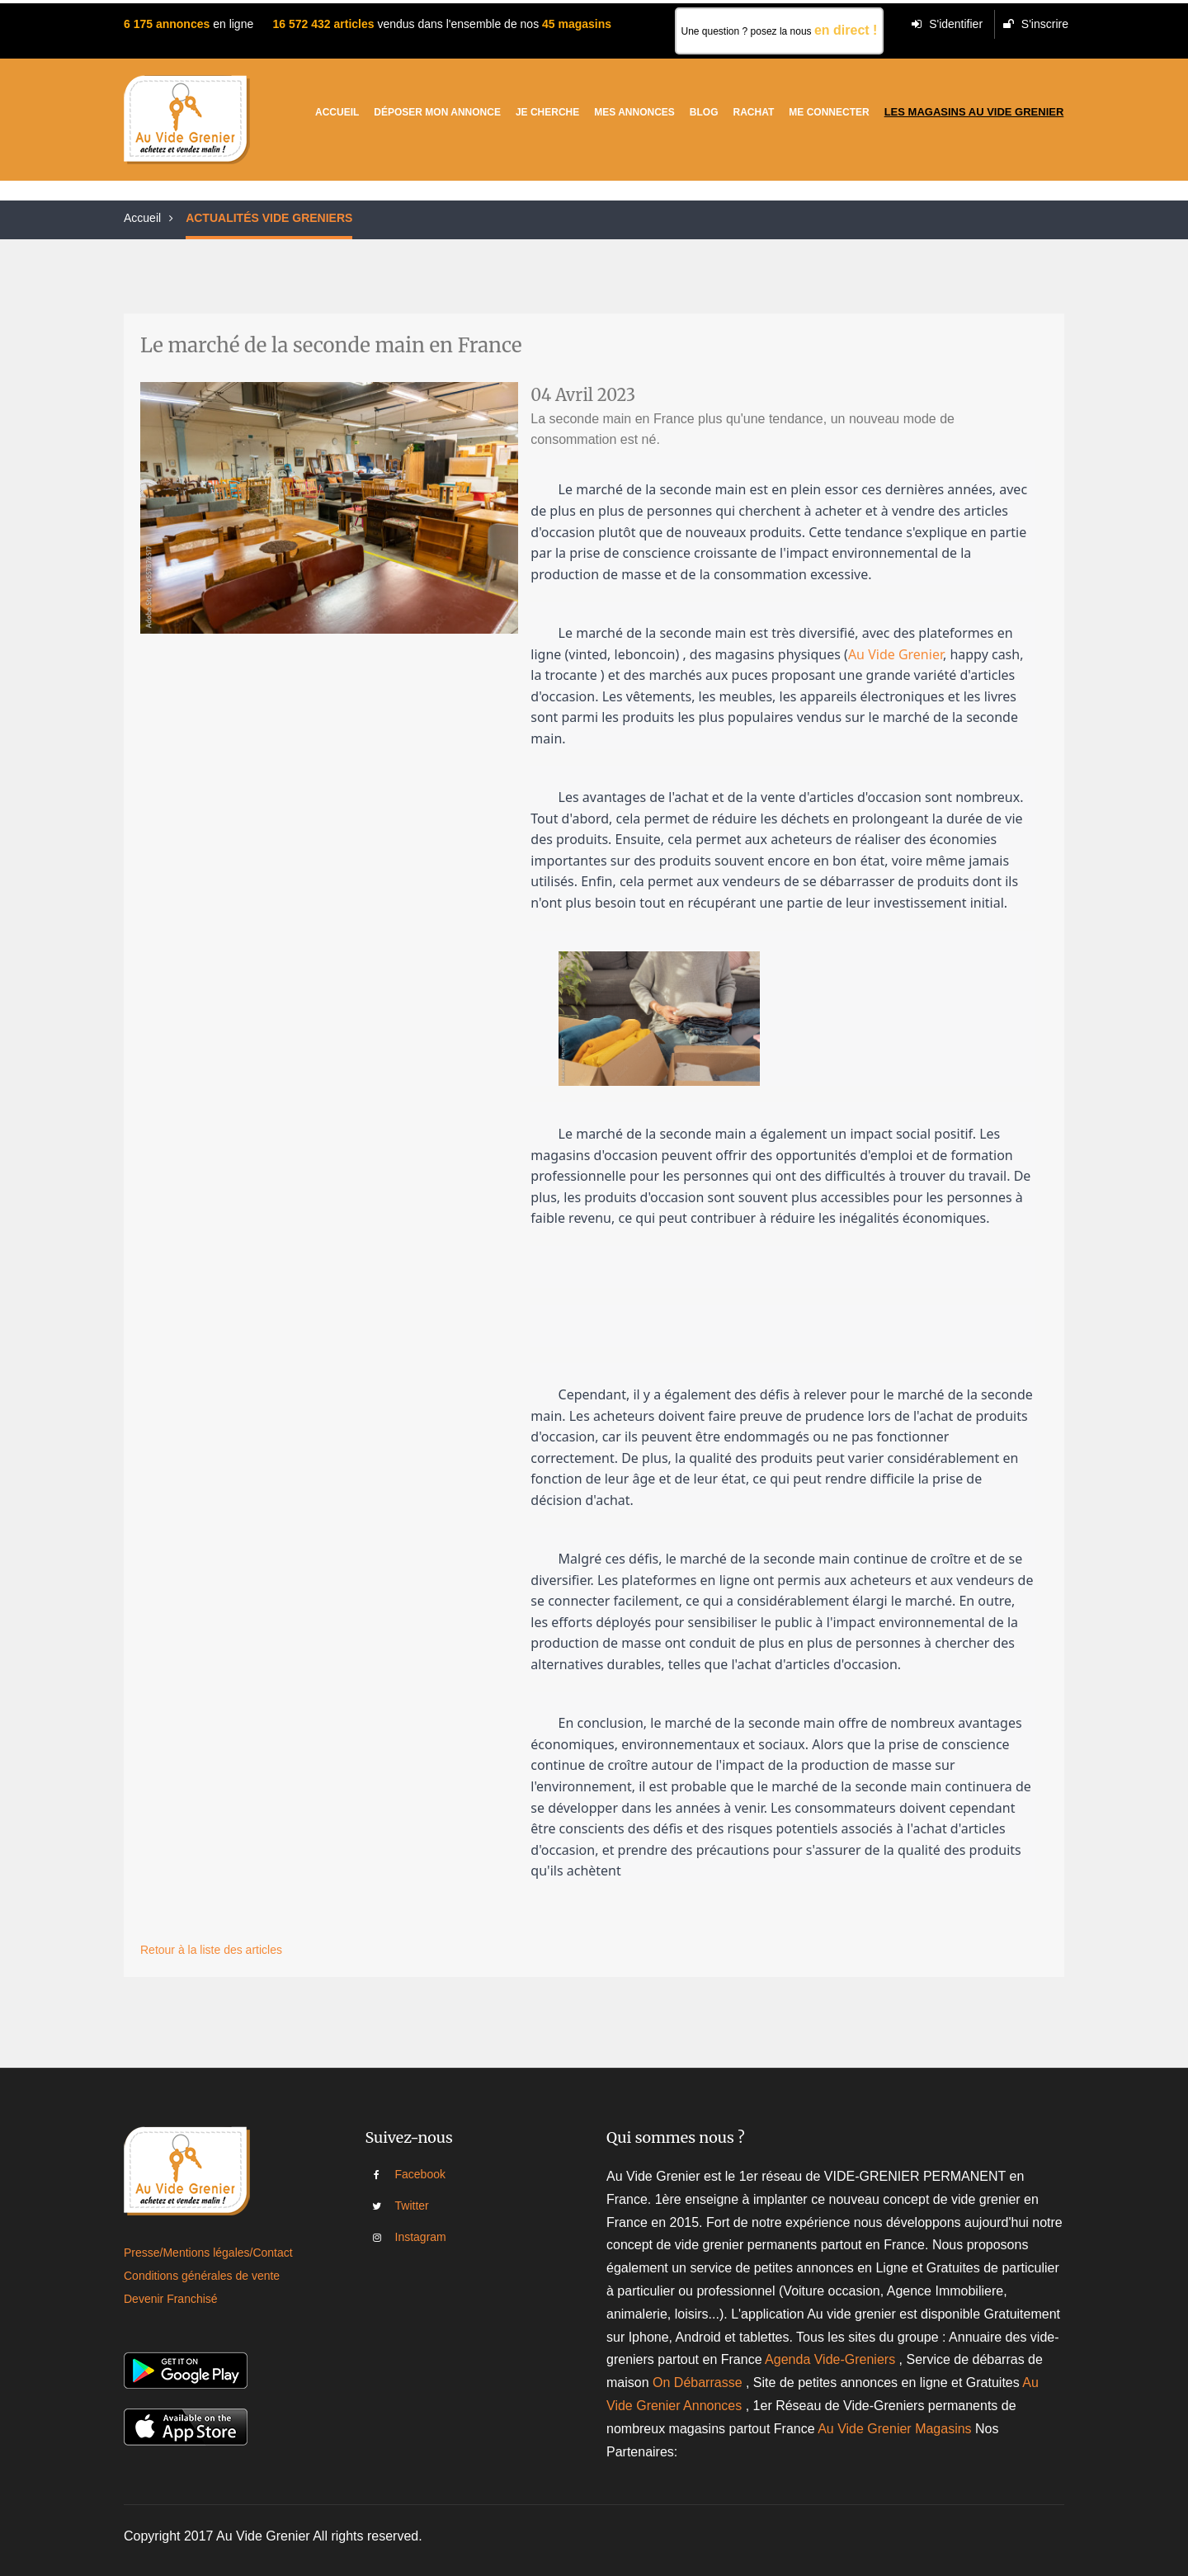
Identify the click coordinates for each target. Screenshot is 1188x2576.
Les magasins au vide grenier (974, 112)
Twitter (406, 2205)
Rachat (754, 112)
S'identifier (947, 24)
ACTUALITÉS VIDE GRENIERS (269, 217)
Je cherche (547, 112)
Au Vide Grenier (895, 654)
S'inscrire (1035, 24)
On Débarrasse (697, 2382)
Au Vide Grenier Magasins (896, 2429)
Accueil (337, 112)
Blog (704, 112)
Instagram (406, 2236)
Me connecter (829, 112)
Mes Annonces (634, 112)
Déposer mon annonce (437, 112)
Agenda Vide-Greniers (830, 2359)
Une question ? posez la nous (779, 30)
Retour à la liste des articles (211, 1949)
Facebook (406, 2174)
